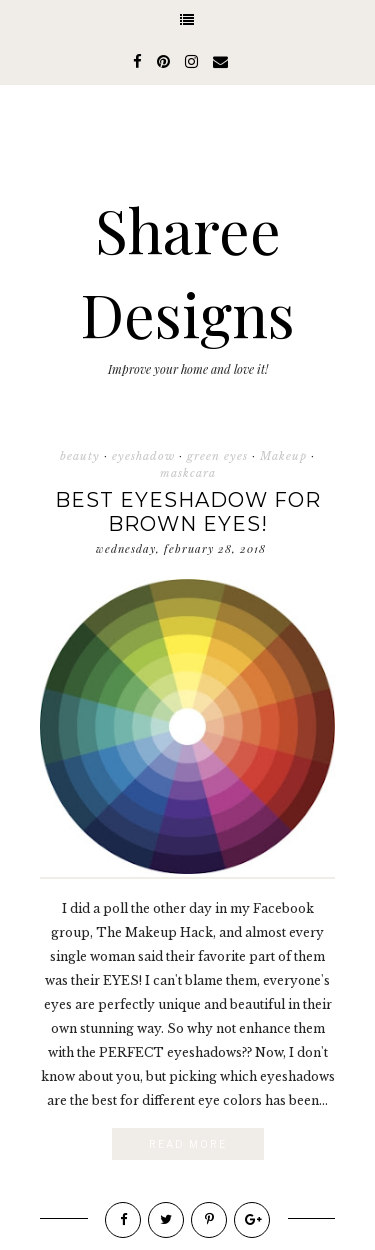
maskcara (188, 473)
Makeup (283, 456)
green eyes (217, 456)
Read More (188, 1144)
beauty (80, 456)
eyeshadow (143, 456)
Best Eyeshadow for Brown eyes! (188, 512)
